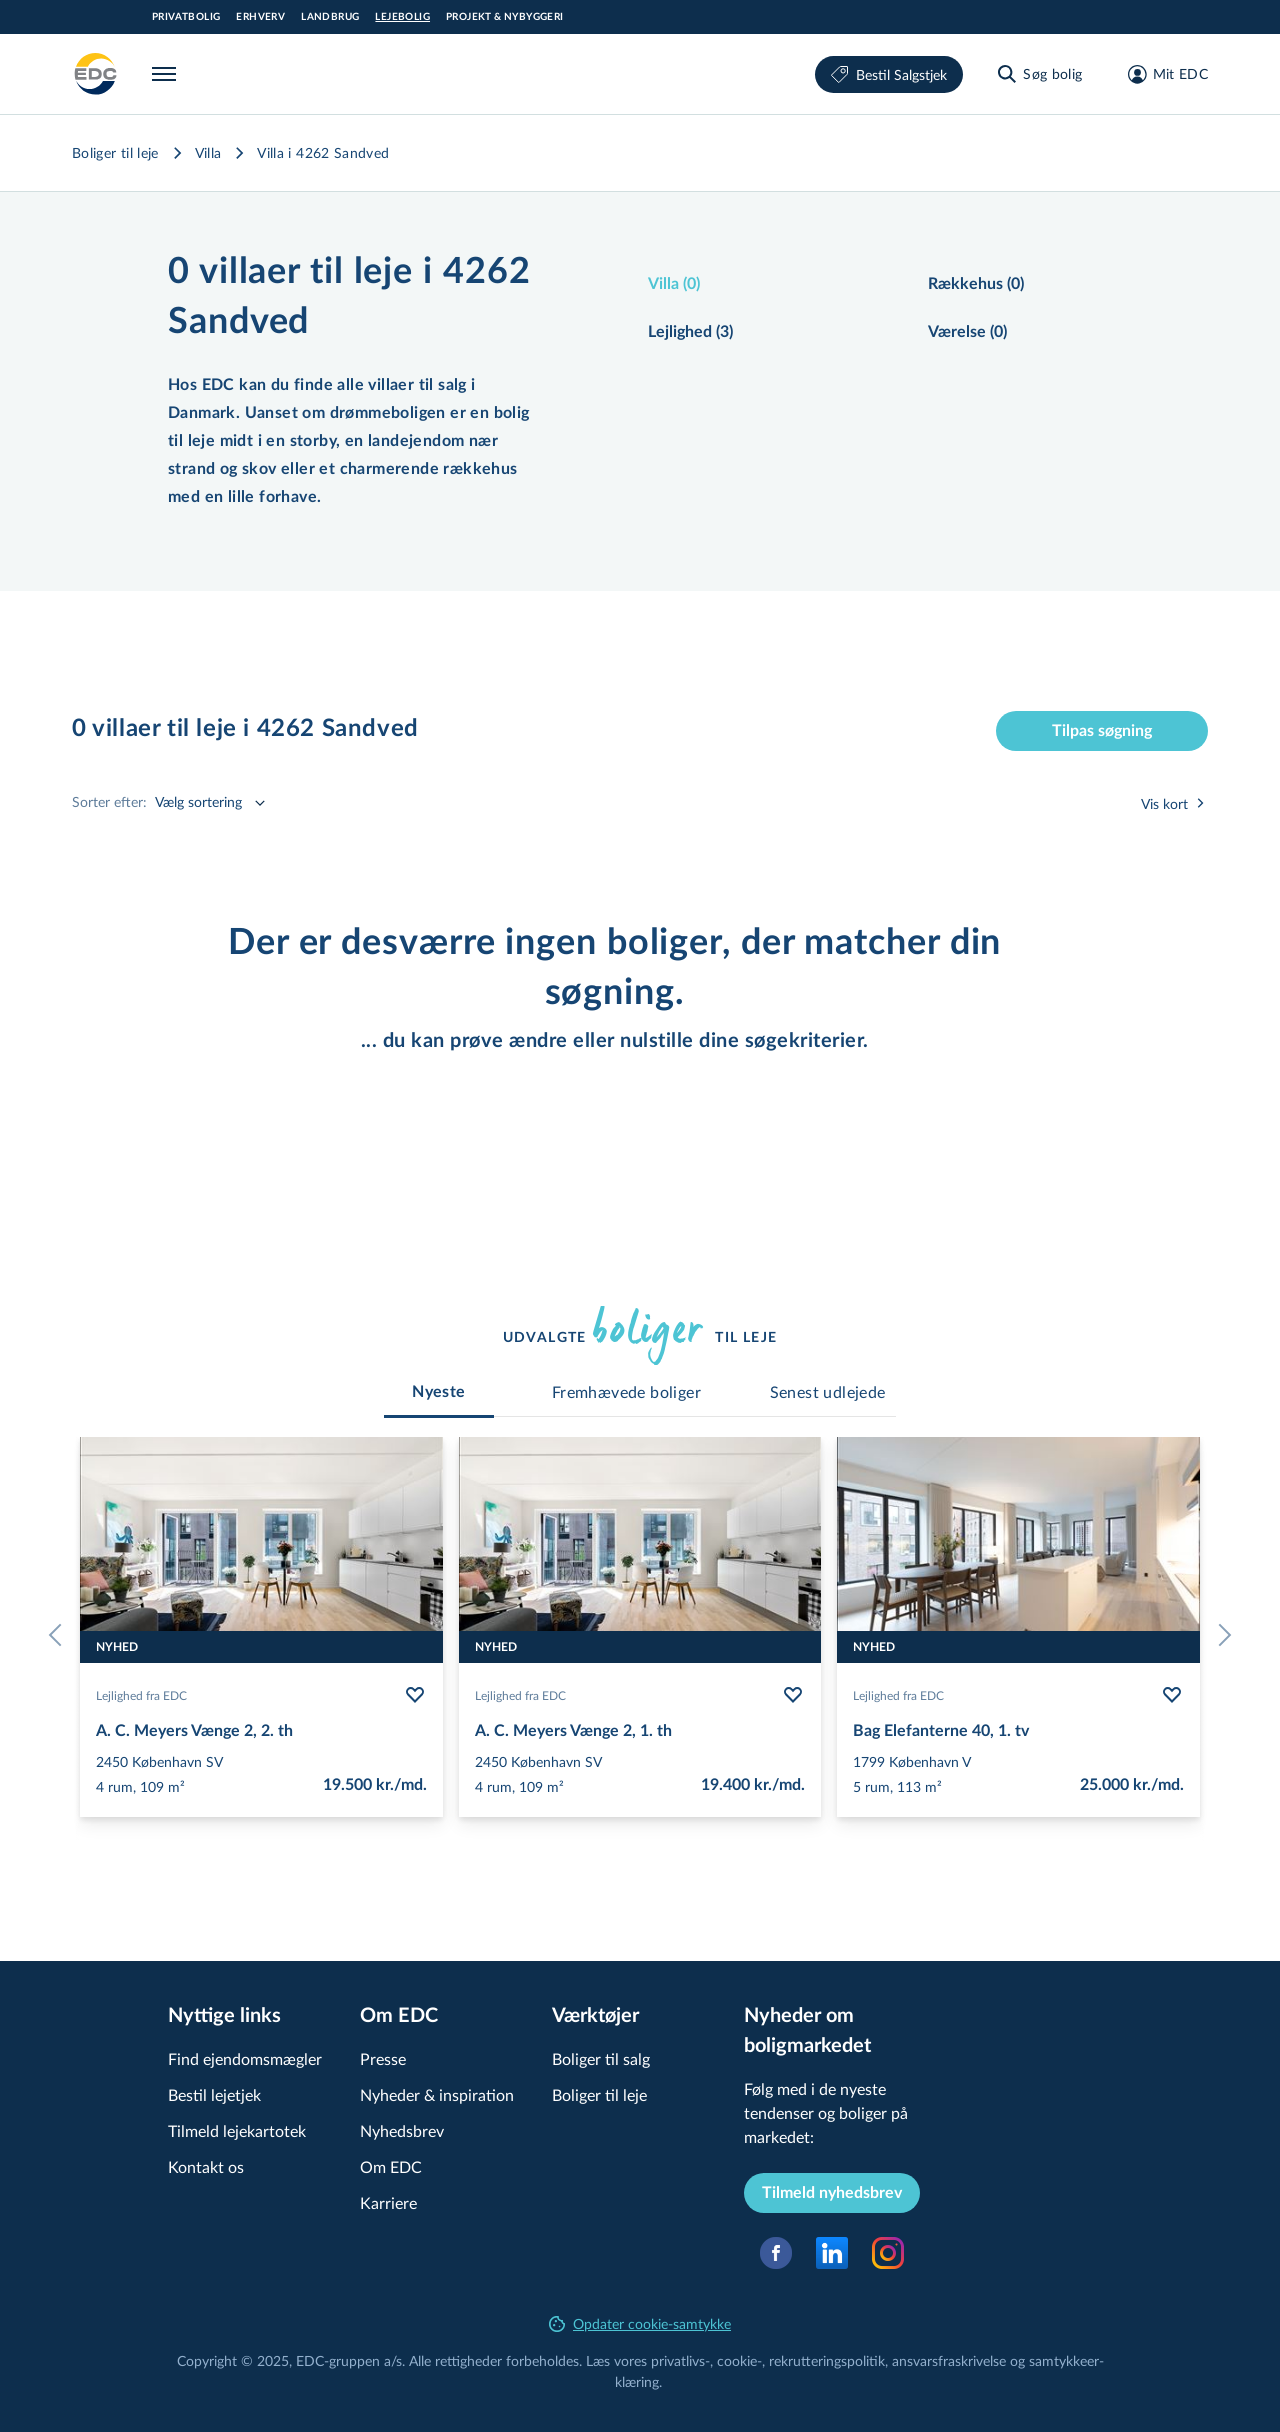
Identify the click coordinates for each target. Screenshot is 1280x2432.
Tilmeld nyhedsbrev (832, 2193)
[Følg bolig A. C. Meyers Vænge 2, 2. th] (415, 1695)
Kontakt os (206, 2166)
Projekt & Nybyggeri (505, 17)
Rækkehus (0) (976, 284)
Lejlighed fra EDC (141, 1695)
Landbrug (330, 17)
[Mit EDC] (1161, 74)
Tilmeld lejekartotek (237, 2130)
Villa (208, 152)
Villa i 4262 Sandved (323, 152)
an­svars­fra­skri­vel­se (949, 2360)
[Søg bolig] (1038, 74)
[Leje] (96, 74)
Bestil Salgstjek (889, 74)
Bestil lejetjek (214, 2094)
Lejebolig (402, 17)
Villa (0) (674, 284)
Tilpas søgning (1102, 731)
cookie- (739, 2360)
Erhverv (260, 17)
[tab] (439, 1392)
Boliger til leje (115, 152)
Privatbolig (186, 17)
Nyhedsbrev (402, 2130)
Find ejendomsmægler (245, 2058)
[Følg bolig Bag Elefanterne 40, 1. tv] (1172, 1695)
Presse (383, 2058)
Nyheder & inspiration (437, 2094)
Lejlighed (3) (690, 332)
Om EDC (391, 2166)
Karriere (388, 2202)
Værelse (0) (967, 332)
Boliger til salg (601, 2058)
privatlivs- (680, 2360)
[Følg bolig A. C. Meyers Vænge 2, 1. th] (793, 1695)
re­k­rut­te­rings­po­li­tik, (830, 2360)
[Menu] (168, 74)
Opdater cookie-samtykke (640, 2323)
